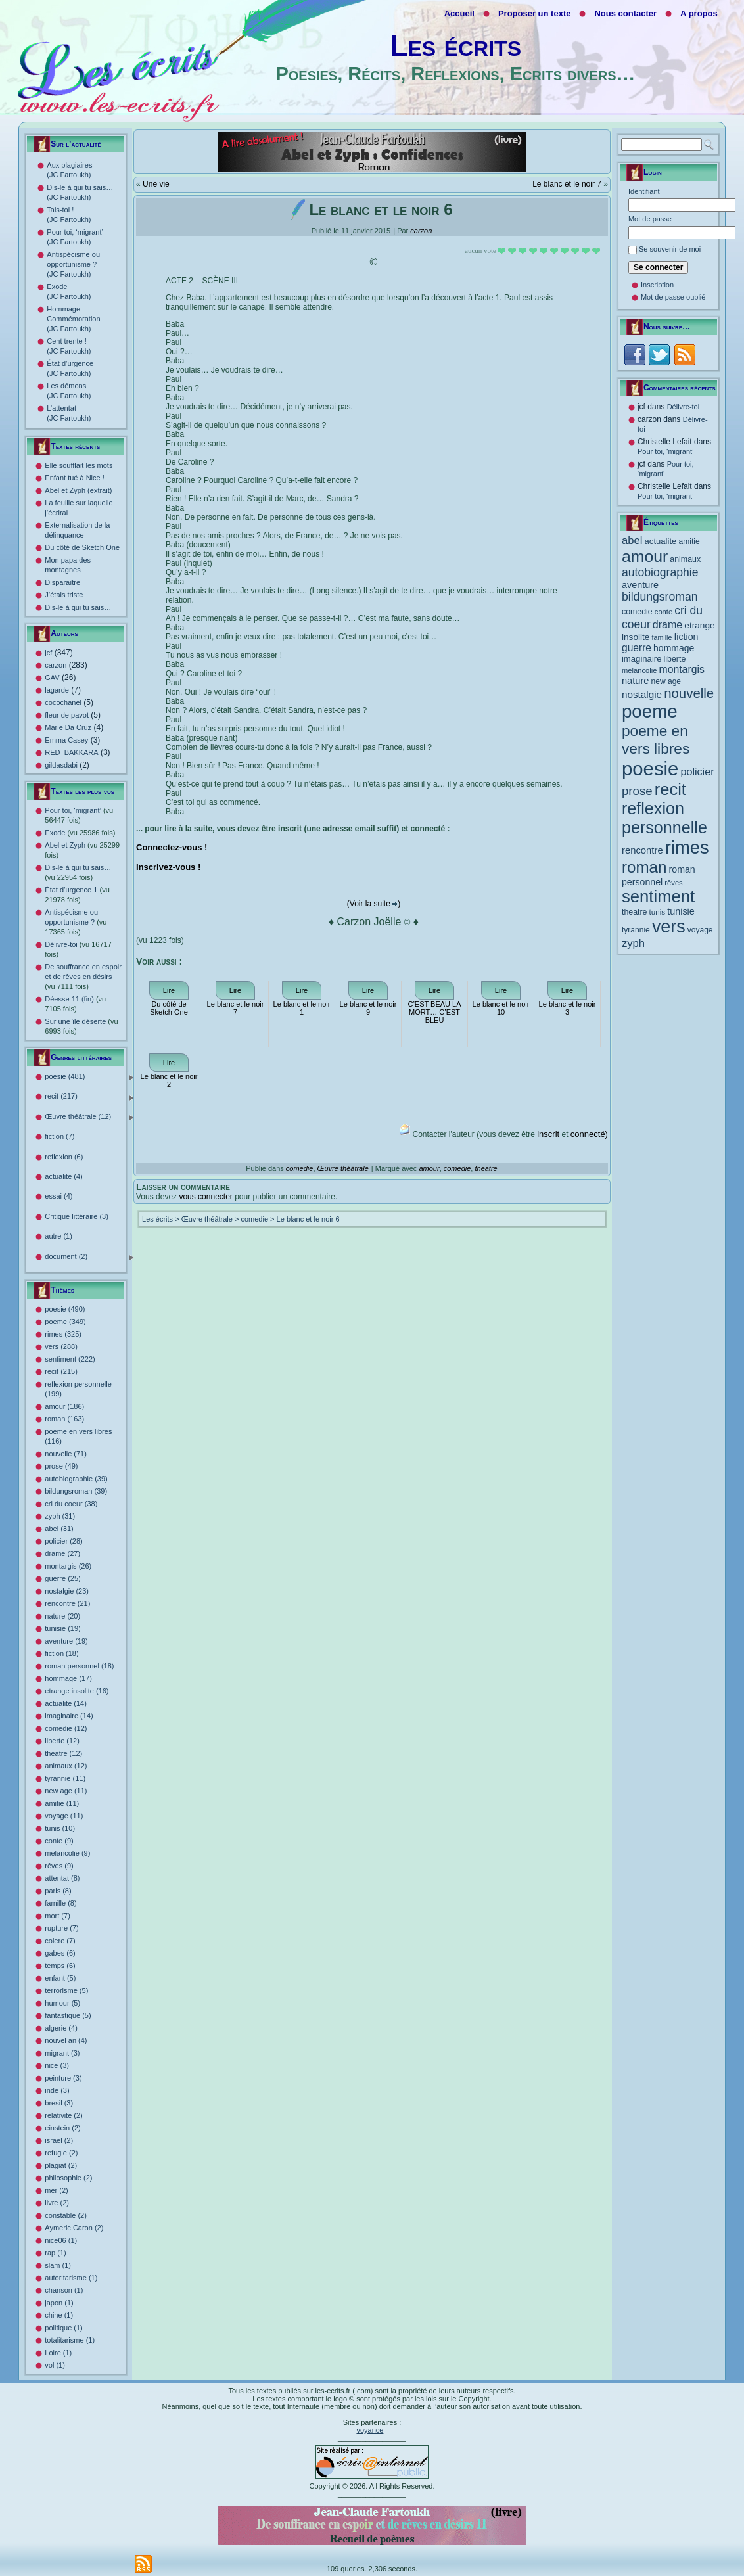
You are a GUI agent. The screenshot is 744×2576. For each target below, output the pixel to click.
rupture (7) (61, 1928)
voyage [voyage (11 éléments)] (700, 929)
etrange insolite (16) (76, 1691)
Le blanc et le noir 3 (567, 1008)
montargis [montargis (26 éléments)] (682, 669)
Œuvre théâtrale (343, 1168)
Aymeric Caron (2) (74, 2228)
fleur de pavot (67, 715)
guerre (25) (62, 1578)
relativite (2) (63, 2115)
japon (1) (59, 2303)
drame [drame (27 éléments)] (667, 624)
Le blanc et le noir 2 (169, 1080)
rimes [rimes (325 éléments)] (687, 847)
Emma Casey (66, 740)
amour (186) (64, 1406)
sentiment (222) (70, 1359)
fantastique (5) (68, 2015)
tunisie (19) (62, 1628)
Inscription (657, 284)
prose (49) (61, 1466)
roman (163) (64, 1419)
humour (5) (62, 2003)
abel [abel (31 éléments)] (632, 540)
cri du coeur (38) (71, 1503)
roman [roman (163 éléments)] (644, 867)
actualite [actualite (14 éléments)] (661, 541)
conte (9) (59, 1841)
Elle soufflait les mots (78, 465)
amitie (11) (62, 1803)
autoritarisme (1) (71, 2278)
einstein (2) (62, 2128)
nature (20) (62, 1616)
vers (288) (61, 1346)
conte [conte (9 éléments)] (663, 612)
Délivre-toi (683, 407)
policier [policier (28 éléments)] (697, 771)
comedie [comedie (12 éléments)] (637, 611)
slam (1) (58, 2265)
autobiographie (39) (76, 1479)
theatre (486, 1168)
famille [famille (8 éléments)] (662, 637)
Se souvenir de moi (670, 249)
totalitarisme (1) (70, 2340)
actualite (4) (63, 1176)
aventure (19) (66, 1641)
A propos (699, 13)
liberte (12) (62, 1741)
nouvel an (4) (66, 2040)
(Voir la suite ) (373, 903)
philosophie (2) (68, 2178)
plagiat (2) (61, 2165)
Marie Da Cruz (68, 727)
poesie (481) (89, 1077)
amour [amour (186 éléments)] (645, 556)
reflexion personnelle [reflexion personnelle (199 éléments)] (664, 818)
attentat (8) (62, 1878)
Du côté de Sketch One (82, 547)
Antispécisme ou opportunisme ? (75, 922)
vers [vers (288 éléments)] (669, 926)
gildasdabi (61, 765)
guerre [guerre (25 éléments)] (636, 647)
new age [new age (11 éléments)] (666, 681)
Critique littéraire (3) (76, 1216)
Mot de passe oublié (673, 297)
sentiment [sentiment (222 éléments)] (658, 896)
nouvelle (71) (66, 1454)
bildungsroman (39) (76, 1491)
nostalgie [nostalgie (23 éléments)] (642, 694)
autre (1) (58, 1236)
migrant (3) (62, 2053)
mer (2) (56, 2190)
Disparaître (62, 582)
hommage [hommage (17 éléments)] (673, 648)
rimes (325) (63, 1334)
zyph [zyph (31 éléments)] (633, 943)
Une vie (156, 184)
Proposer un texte (534, 13)
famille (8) (60, 1903)
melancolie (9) (67, 1853)
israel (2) (59, 2140)
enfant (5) (60, 1978)
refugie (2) (61, 2153)
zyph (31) (60, 1516)
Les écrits (455, 45)
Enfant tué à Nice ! (75, 478)
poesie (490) (65, 1309)
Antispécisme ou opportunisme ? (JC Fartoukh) (73, 264)
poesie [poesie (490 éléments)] (650, 768)
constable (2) (66, 2215)
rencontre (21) (67, 1603)
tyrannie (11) (65, 1778)
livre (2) (57, 2203)
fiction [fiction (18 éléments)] (686, 637)
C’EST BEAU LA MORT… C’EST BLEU (434, 1012)
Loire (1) (58, 2353)
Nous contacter (625, 13)
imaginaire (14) (69, 1716)
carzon (55, 665)
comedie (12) (66, 1728)
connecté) (589, 1134)
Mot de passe (650, 219)
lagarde (57, 690)
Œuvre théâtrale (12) (89, 1117)
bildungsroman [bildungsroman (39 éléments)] (660, 596)
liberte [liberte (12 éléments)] (675, 659)
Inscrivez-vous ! (168, 867)
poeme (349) (65, 1321)
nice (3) (57, 2065)
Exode (80, 833)
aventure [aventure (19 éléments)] (640, 585)
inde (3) (57, 2090)
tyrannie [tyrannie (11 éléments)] (636, 929)
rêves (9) (59, 1866)
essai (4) (58, 1196)
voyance (369, 2430)
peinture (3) (63, 2078)
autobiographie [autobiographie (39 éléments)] (660, 572)
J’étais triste (64, 595)
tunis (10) (60, 1828)
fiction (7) (59, 1136)
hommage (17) (68, 1678)
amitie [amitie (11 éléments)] (688, 541)
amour (429, 1168)
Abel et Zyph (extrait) (78, 490)
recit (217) (89, 1097)
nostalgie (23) (67, 1591)
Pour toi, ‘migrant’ (666, 451)
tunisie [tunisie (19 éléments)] (681, 911)
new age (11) (66, 1791)
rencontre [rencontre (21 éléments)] (642, 850)
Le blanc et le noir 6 (308, 1219)
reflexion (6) (64, 1157)
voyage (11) (64, 1816)
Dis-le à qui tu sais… (78, 607)
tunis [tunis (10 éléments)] (657, 912)
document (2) (89, 1257)
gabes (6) (60, 1953)
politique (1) (63, 2328)
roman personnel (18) (79, 1666)
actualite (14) (66, 1703)
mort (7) (57, 1916)
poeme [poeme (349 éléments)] (650, 711)
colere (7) (60, 1940)
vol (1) (55, 2365)
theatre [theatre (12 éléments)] (634, 912)
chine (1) (59, 2315)
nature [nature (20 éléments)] (635, 681)
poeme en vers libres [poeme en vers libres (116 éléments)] (655, 739)
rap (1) (55, 2253)
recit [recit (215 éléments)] (670, 789)
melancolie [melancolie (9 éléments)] (639, 670)
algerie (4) (61, 2028)
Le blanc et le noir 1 (302, 1008)
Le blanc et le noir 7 (566, 184)
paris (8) (58, 1891)
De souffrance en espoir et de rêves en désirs (83, 976)
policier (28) (63, 1541)
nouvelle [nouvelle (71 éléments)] (689, 693)
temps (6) (60, 1965)
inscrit (548, 1134)
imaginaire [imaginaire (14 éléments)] (642, 659)
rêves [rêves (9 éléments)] (673, 882)
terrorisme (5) (66, 1990)
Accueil (459, 13)
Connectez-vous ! (171, 847)
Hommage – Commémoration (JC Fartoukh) (73, 319)
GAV (52, 677)
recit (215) (61, 1371)
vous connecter (205, 1196)
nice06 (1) (61, 2240)
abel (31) (59, 1528)
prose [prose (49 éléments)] (637, 791)
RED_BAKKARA (71, 752)
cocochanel (63, 702)
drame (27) (62, 1553)
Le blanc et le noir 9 (368, 1008)
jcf (48, 652)
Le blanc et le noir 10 (501, 1008)
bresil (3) (59, 2103)
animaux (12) (66, 1766)
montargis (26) (68, 1566)
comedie (300, 1168)
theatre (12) (63, 1753)
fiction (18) (61, 1653)
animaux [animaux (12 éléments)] (685, 559)
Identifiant (644, 191)
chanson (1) (64, 2290)
